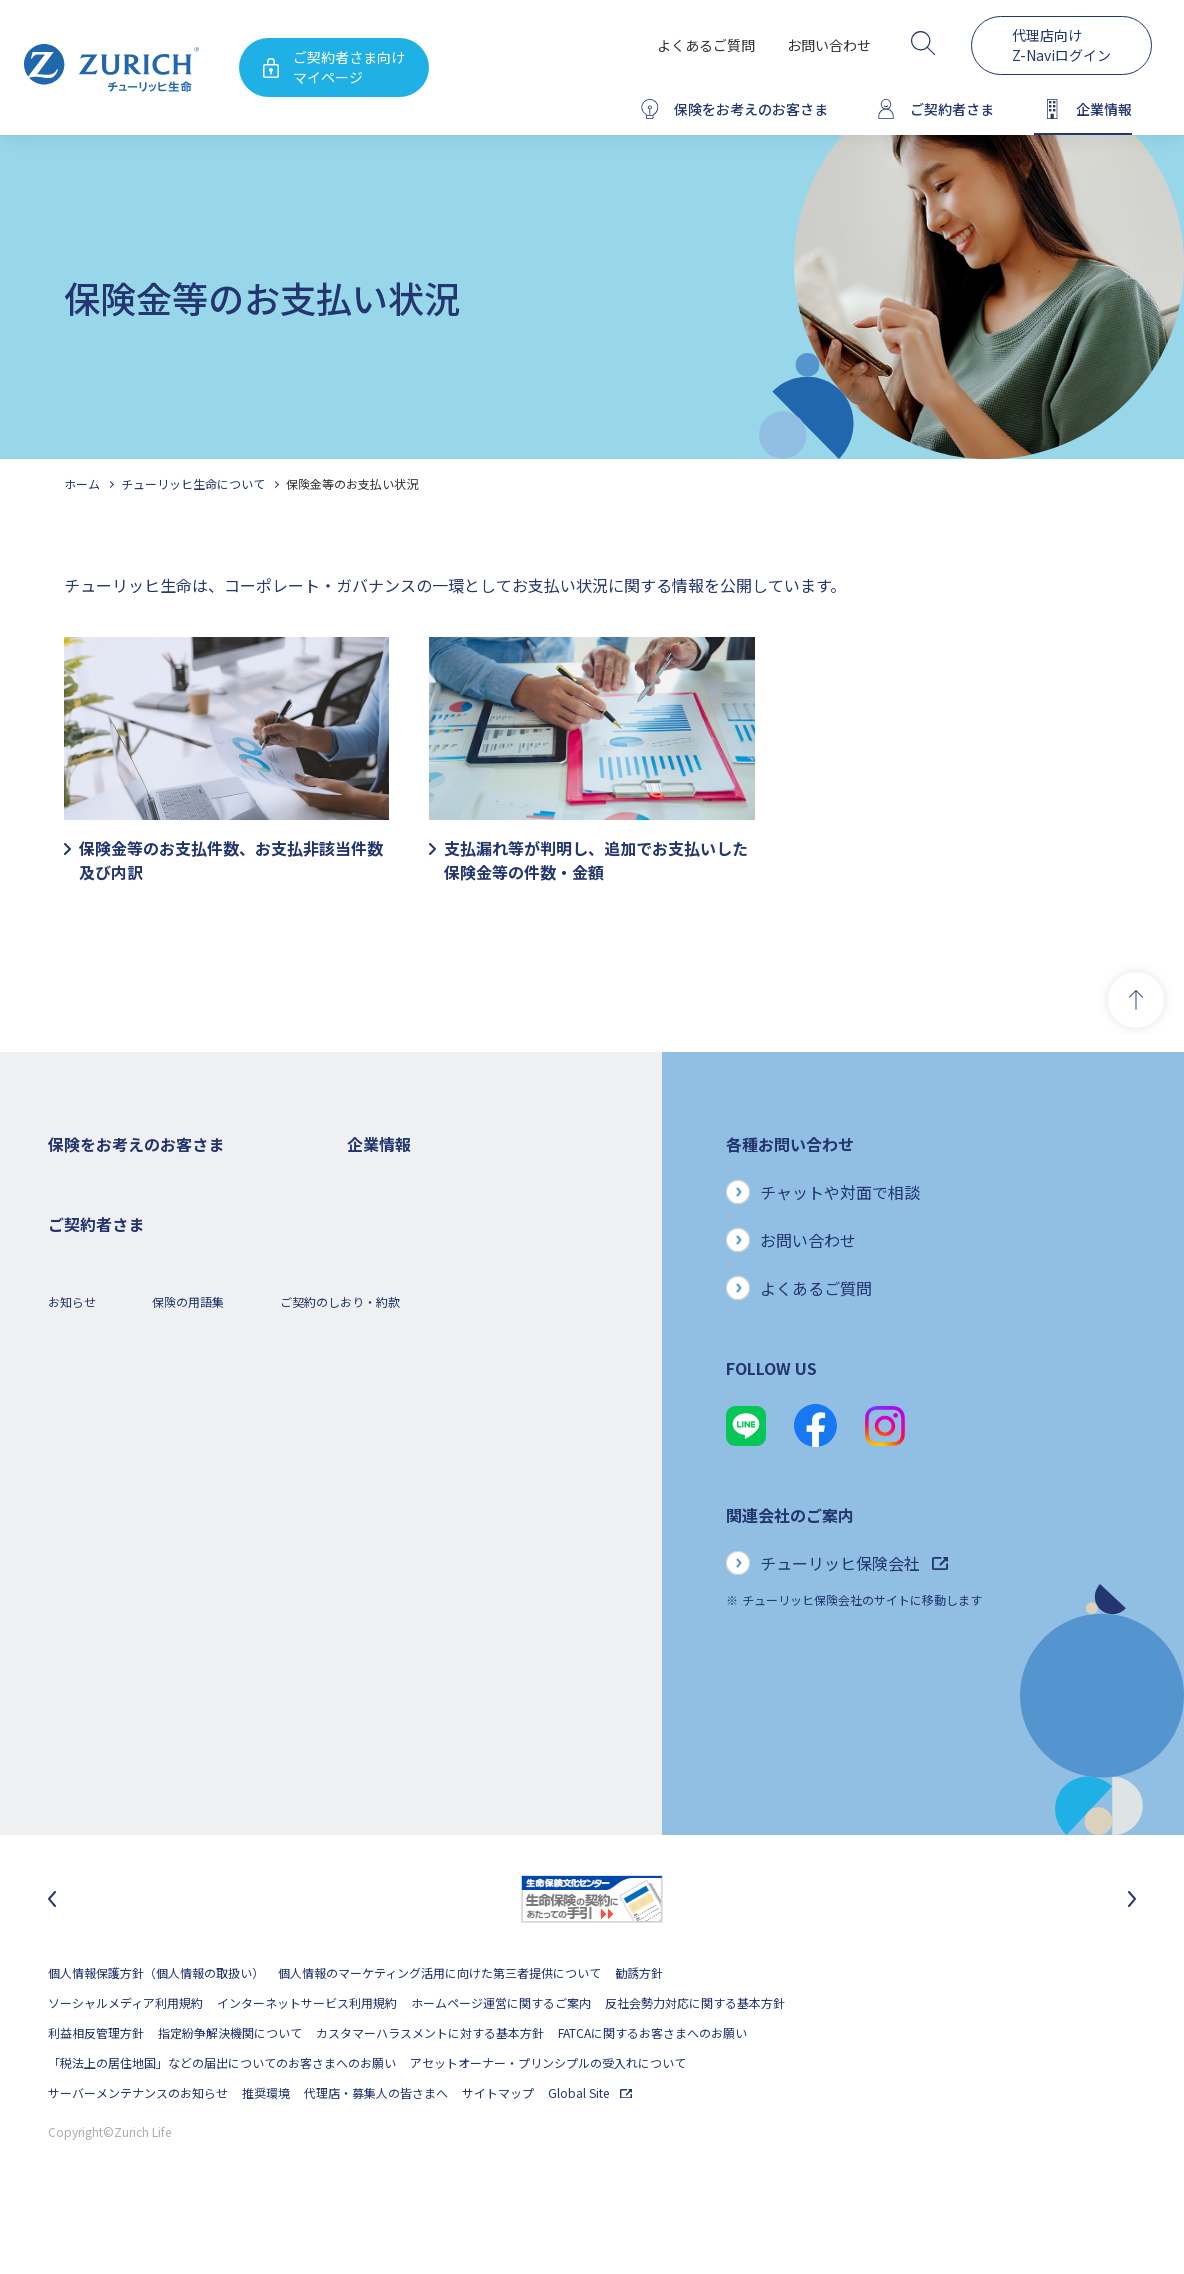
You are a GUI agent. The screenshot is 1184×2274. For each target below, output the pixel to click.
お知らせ (72, 1801)
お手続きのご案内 (96, 1663)
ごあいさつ (377, 1243)
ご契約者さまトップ (102, 1603)
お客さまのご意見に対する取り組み (443, 1453)
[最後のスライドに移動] (52, 1952)
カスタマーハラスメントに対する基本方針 (430, 2085)
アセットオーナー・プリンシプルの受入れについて (548, 2115)
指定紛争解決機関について (230, 2085)
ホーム (82, 483)
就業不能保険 (84, 1333)
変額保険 (72, 1363)
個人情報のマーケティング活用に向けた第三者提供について (439, 2025)
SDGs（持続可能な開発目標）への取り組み (463, 1543)
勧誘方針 (639, 2025)
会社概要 (371, 1213)
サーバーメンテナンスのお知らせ (138, 2145)
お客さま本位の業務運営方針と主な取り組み (467, 1423)
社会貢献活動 (383, 1573)
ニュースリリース (394, 1363)
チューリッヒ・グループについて (436, 1393)
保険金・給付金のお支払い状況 (431, 1483)
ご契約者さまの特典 (102, 1483)
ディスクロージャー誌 (406, 1303)
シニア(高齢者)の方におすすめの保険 (148, 1423)
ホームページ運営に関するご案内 (501, 2055)
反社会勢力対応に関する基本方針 (695, 2055)
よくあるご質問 (706, 45)
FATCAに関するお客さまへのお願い (652, 2085)
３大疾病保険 (84, 1303)
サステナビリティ (394, 1513)
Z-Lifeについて (87, 1723)
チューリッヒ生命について (193, 483)
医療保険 (72, 1273)
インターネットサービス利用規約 (307, 2055)
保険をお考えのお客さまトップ (132, 1183)
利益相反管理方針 (96, 2085)
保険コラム (78, 1453)
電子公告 (371, 1333)
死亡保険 (72, 1213)
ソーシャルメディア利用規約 (125, 2055)
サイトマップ (498, 2145)
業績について (383, 1273)
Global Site (590, 2145)
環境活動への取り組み (407, 1603)
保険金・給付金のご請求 (114, 1633)
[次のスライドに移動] (1132, 1952)
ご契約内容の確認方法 (108, 1693)
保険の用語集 (188, 1801)
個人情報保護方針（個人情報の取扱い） (156, 2025)
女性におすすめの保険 (108, 1393)
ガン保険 (72, 1243)
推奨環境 (266, 2145)
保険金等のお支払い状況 (352, 483)
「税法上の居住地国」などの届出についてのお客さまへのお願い (222, 2115)
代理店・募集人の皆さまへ (376, 2145)
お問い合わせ (829, 45)
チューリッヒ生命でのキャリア (431, 1633)
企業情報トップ (389, 1183)
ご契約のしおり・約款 (340, 1801)
